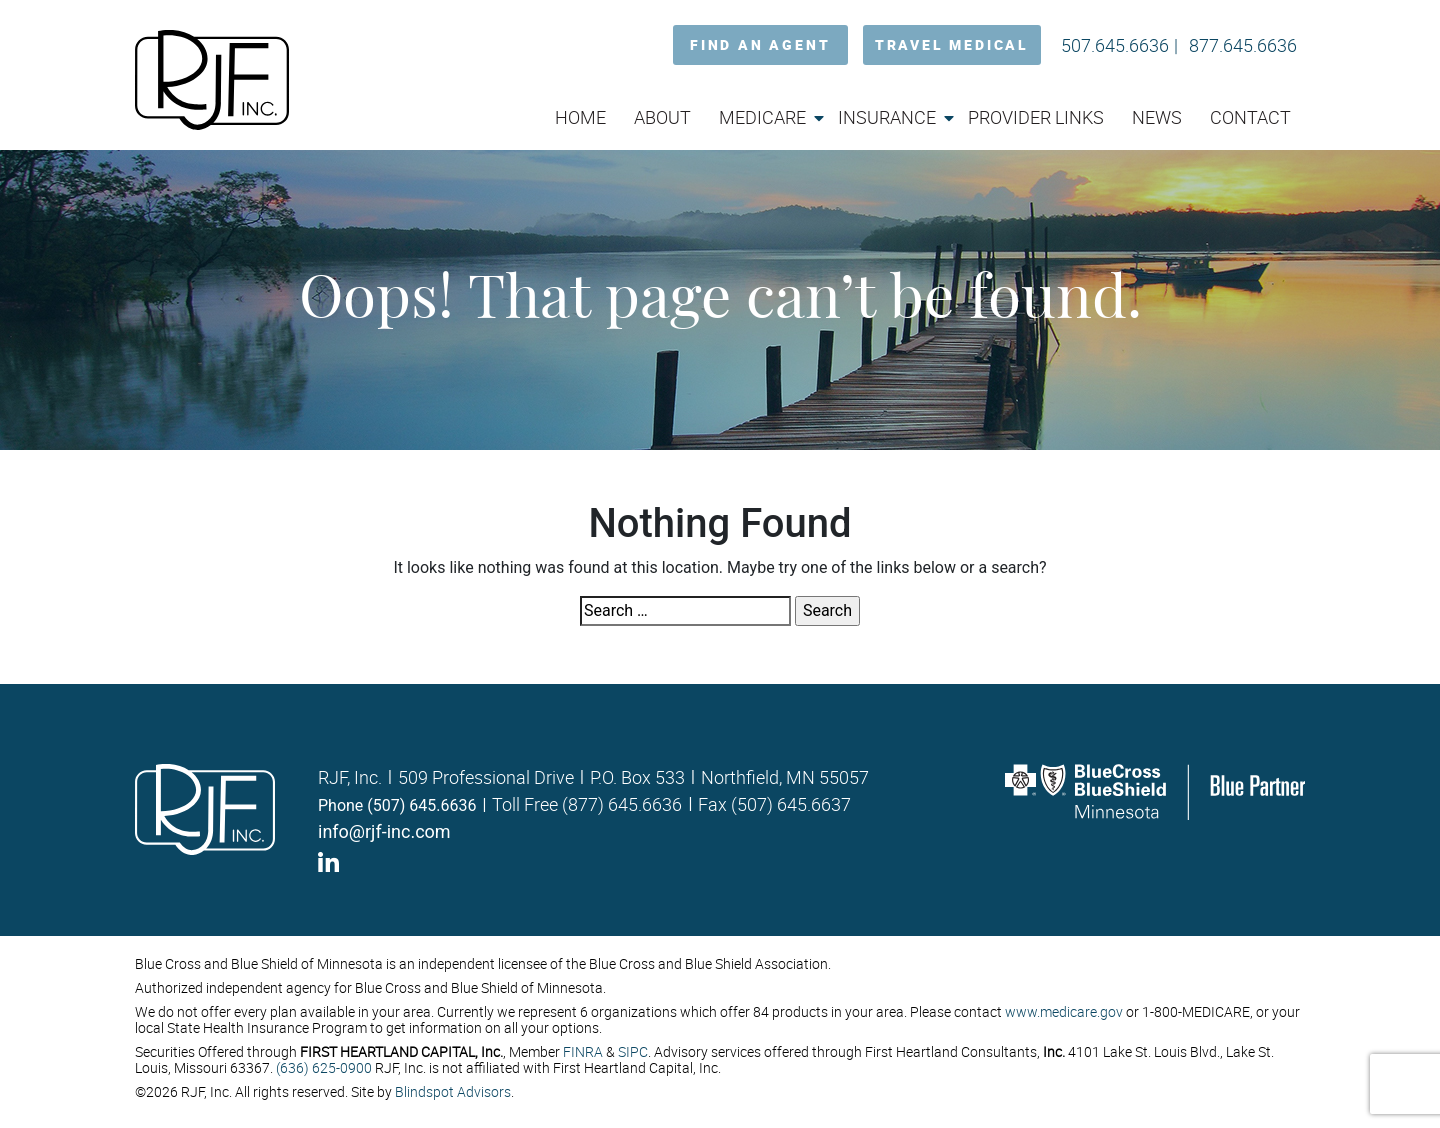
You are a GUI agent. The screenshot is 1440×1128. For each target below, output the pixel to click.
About (662, 117)
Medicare (762, 117)
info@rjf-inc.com (384, 831)
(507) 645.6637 (791, 804)
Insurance (887, 117)
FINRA (583, 1051)
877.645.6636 (1243, 45)
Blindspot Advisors (453, 1091)
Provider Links (1036, 117)
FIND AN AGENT (760, 44)
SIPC (633, 1051)
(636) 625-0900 (324, 1067)
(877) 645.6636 (622, 804)
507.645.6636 (1115, 45)
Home (580, 117)
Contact (1250, 117)
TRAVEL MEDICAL (952, 44)
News (1157, 117)
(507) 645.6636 (421, 805)
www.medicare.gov (1064, 1011)
